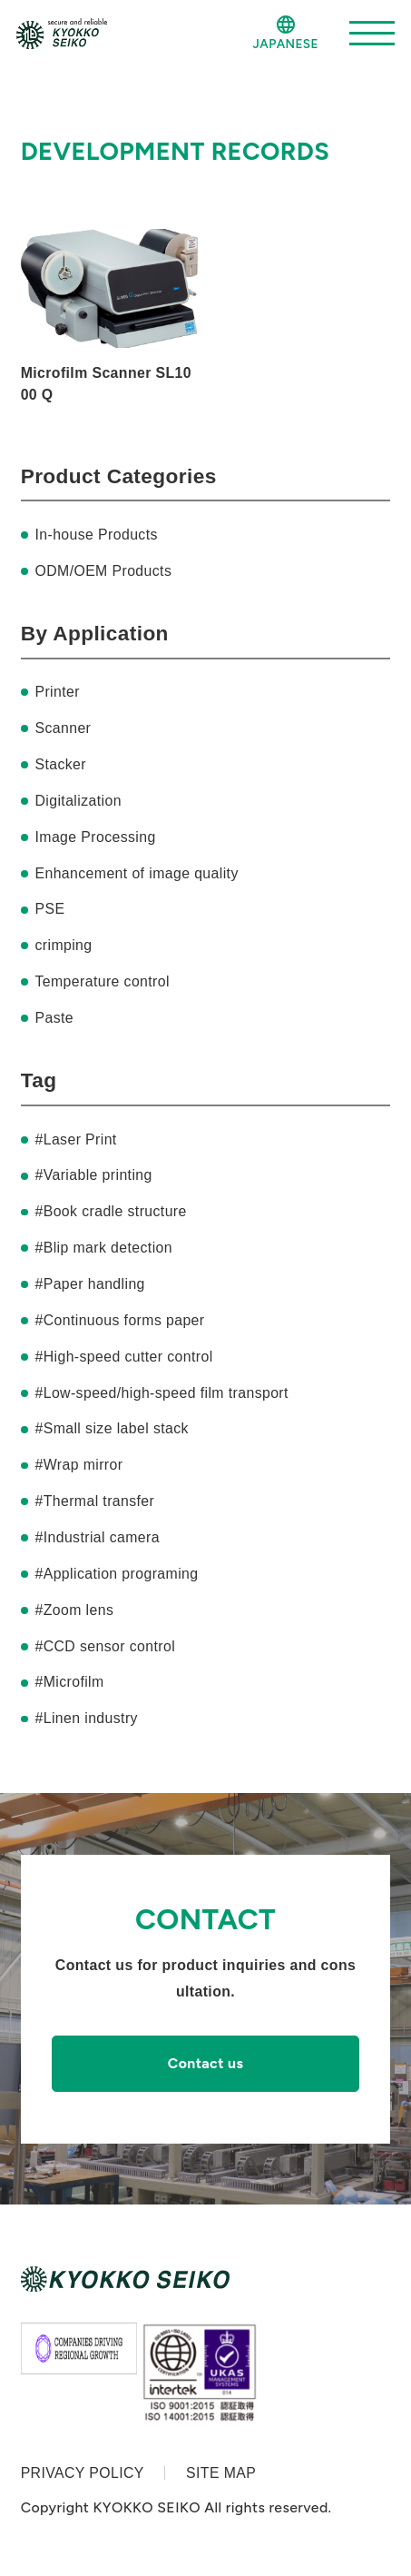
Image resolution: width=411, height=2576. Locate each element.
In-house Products (95, 534)
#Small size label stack (111, 1428)
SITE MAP (221, 2473)
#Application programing (116, 1573)
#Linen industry (85, 1718)
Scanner (62, 728)
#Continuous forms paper (119, 1320)
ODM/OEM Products (102, 571)
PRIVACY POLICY (82, 2473)
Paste (53, 1017)
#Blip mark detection (102, 1247)
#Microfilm (68, 1681)
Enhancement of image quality (136, 873)
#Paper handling (89, 1284)
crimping (63, 945)
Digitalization (77, 800)
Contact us (206, 2063)
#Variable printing (93, 1175)
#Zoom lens (73, 1610)
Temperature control (101, 981)
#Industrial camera (96, 1537)
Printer (56, 691)
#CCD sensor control (104, 1646)
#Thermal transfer (94, 1501)
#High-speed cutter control (123, 1356)
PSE (49, 908)
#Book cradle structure (110, 1211)
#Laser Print (75, 1139)
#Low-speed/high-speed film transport (161, 1393)
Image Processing (94, 837)
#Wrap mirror (78, 1464)
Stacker (60, 764)
